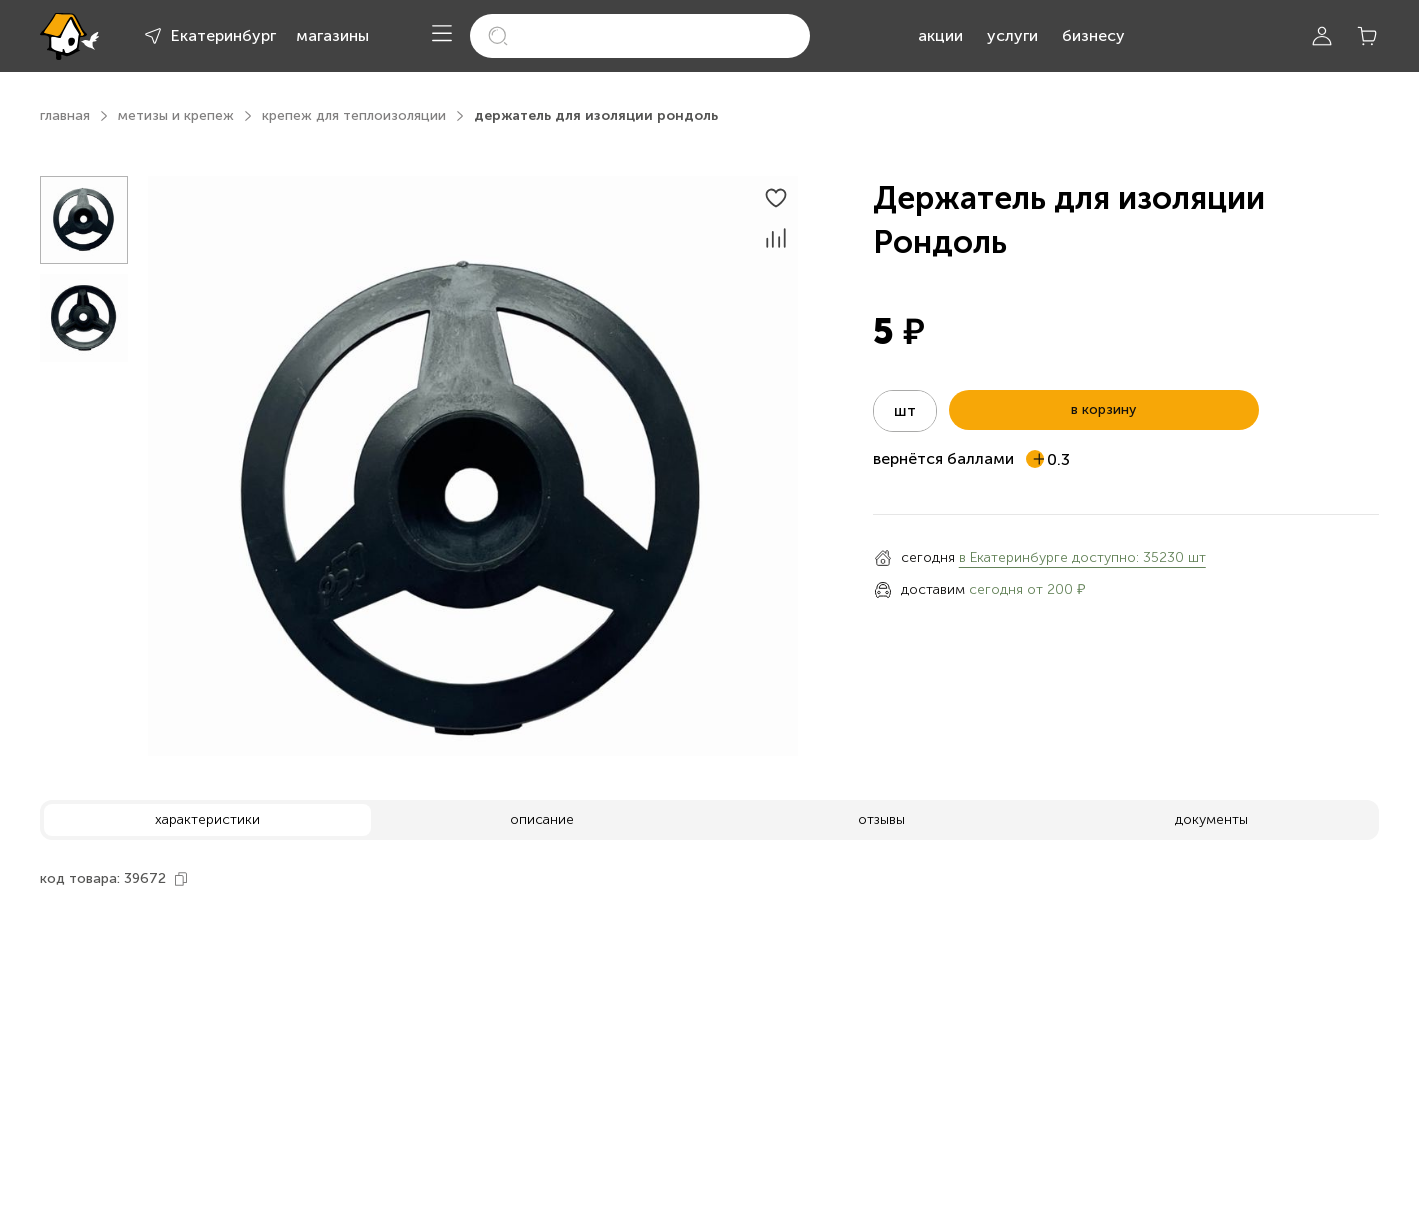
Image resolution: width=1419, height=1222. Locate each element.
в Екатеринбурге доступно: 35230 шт (1082, 557)
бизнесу (1093, 35)
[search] (640, 36)
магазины (332, 35)
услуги (1012, 35)
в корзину (1103, 409)
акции (940, 35)
